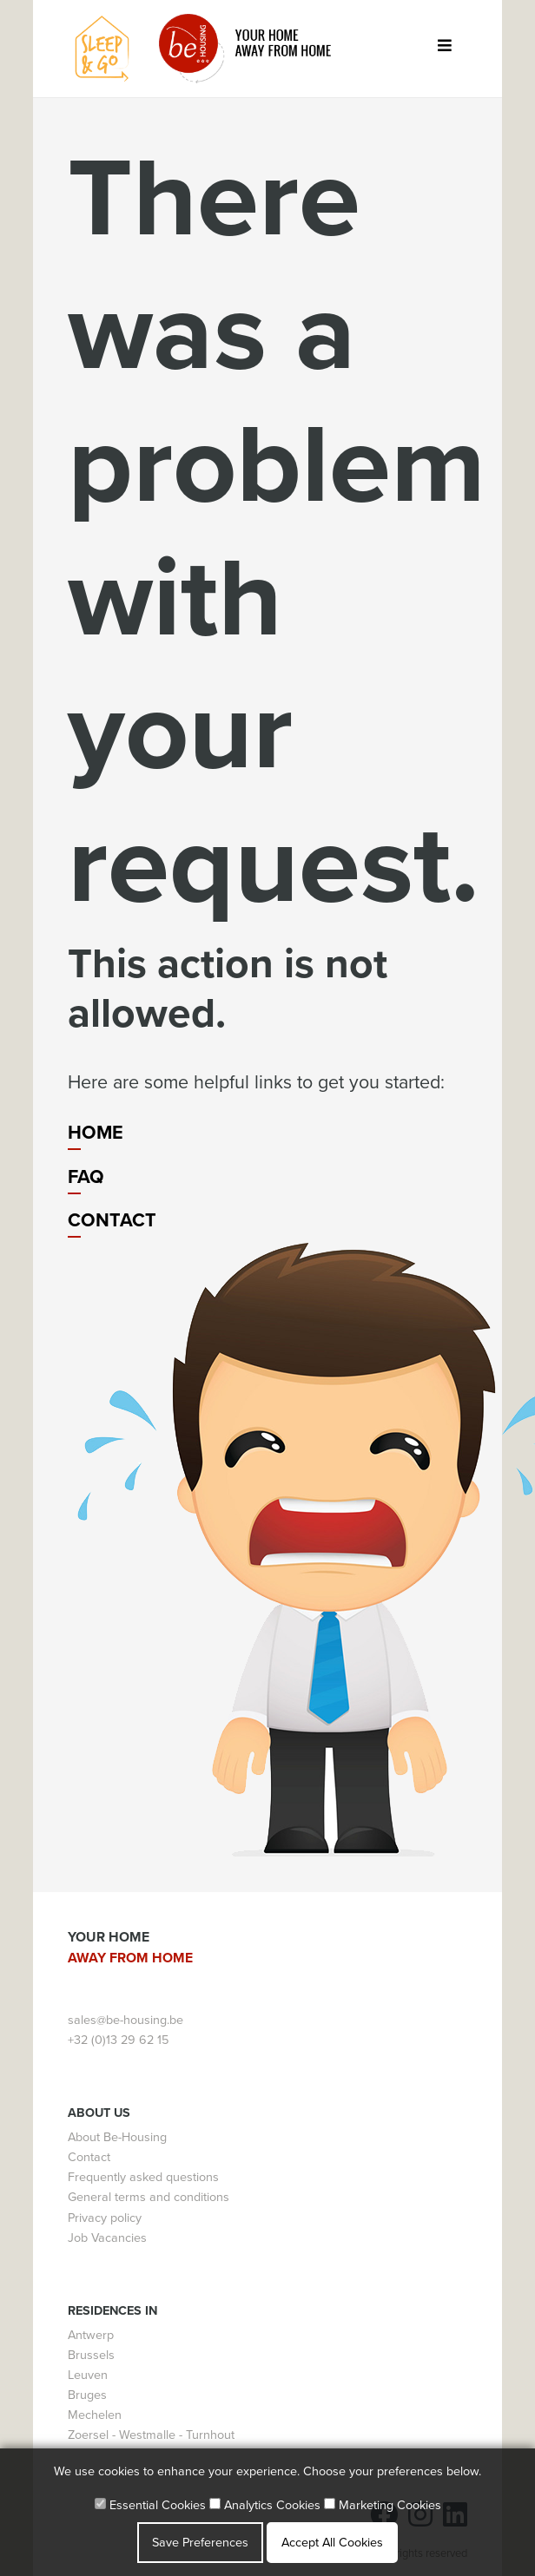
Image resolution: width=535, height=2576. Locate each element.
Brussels (91, 2355)
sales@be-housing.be (125, 2020)
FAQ (86, 1177)
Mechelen (95, 2415)
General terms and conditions (148, 2197)
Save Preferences (200, 2542)
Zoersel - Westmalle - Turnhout (151, 2435)
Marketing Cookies (382, 2505)
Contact (112, 1220)
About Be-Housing (117, 2137)
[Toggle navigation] (444, 49)
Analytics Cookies (264, 2505)
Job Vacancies (107, 2238)
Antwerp (91, 2335)
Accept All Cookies (332, 2542)
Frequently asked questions (143, 2177)
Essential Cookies (150, 2505)
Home (95, 1132)
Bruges (87, 2395)
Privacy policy (105, 2218)
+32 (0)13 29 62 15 (118, 2040)
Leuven (88, 2375)
